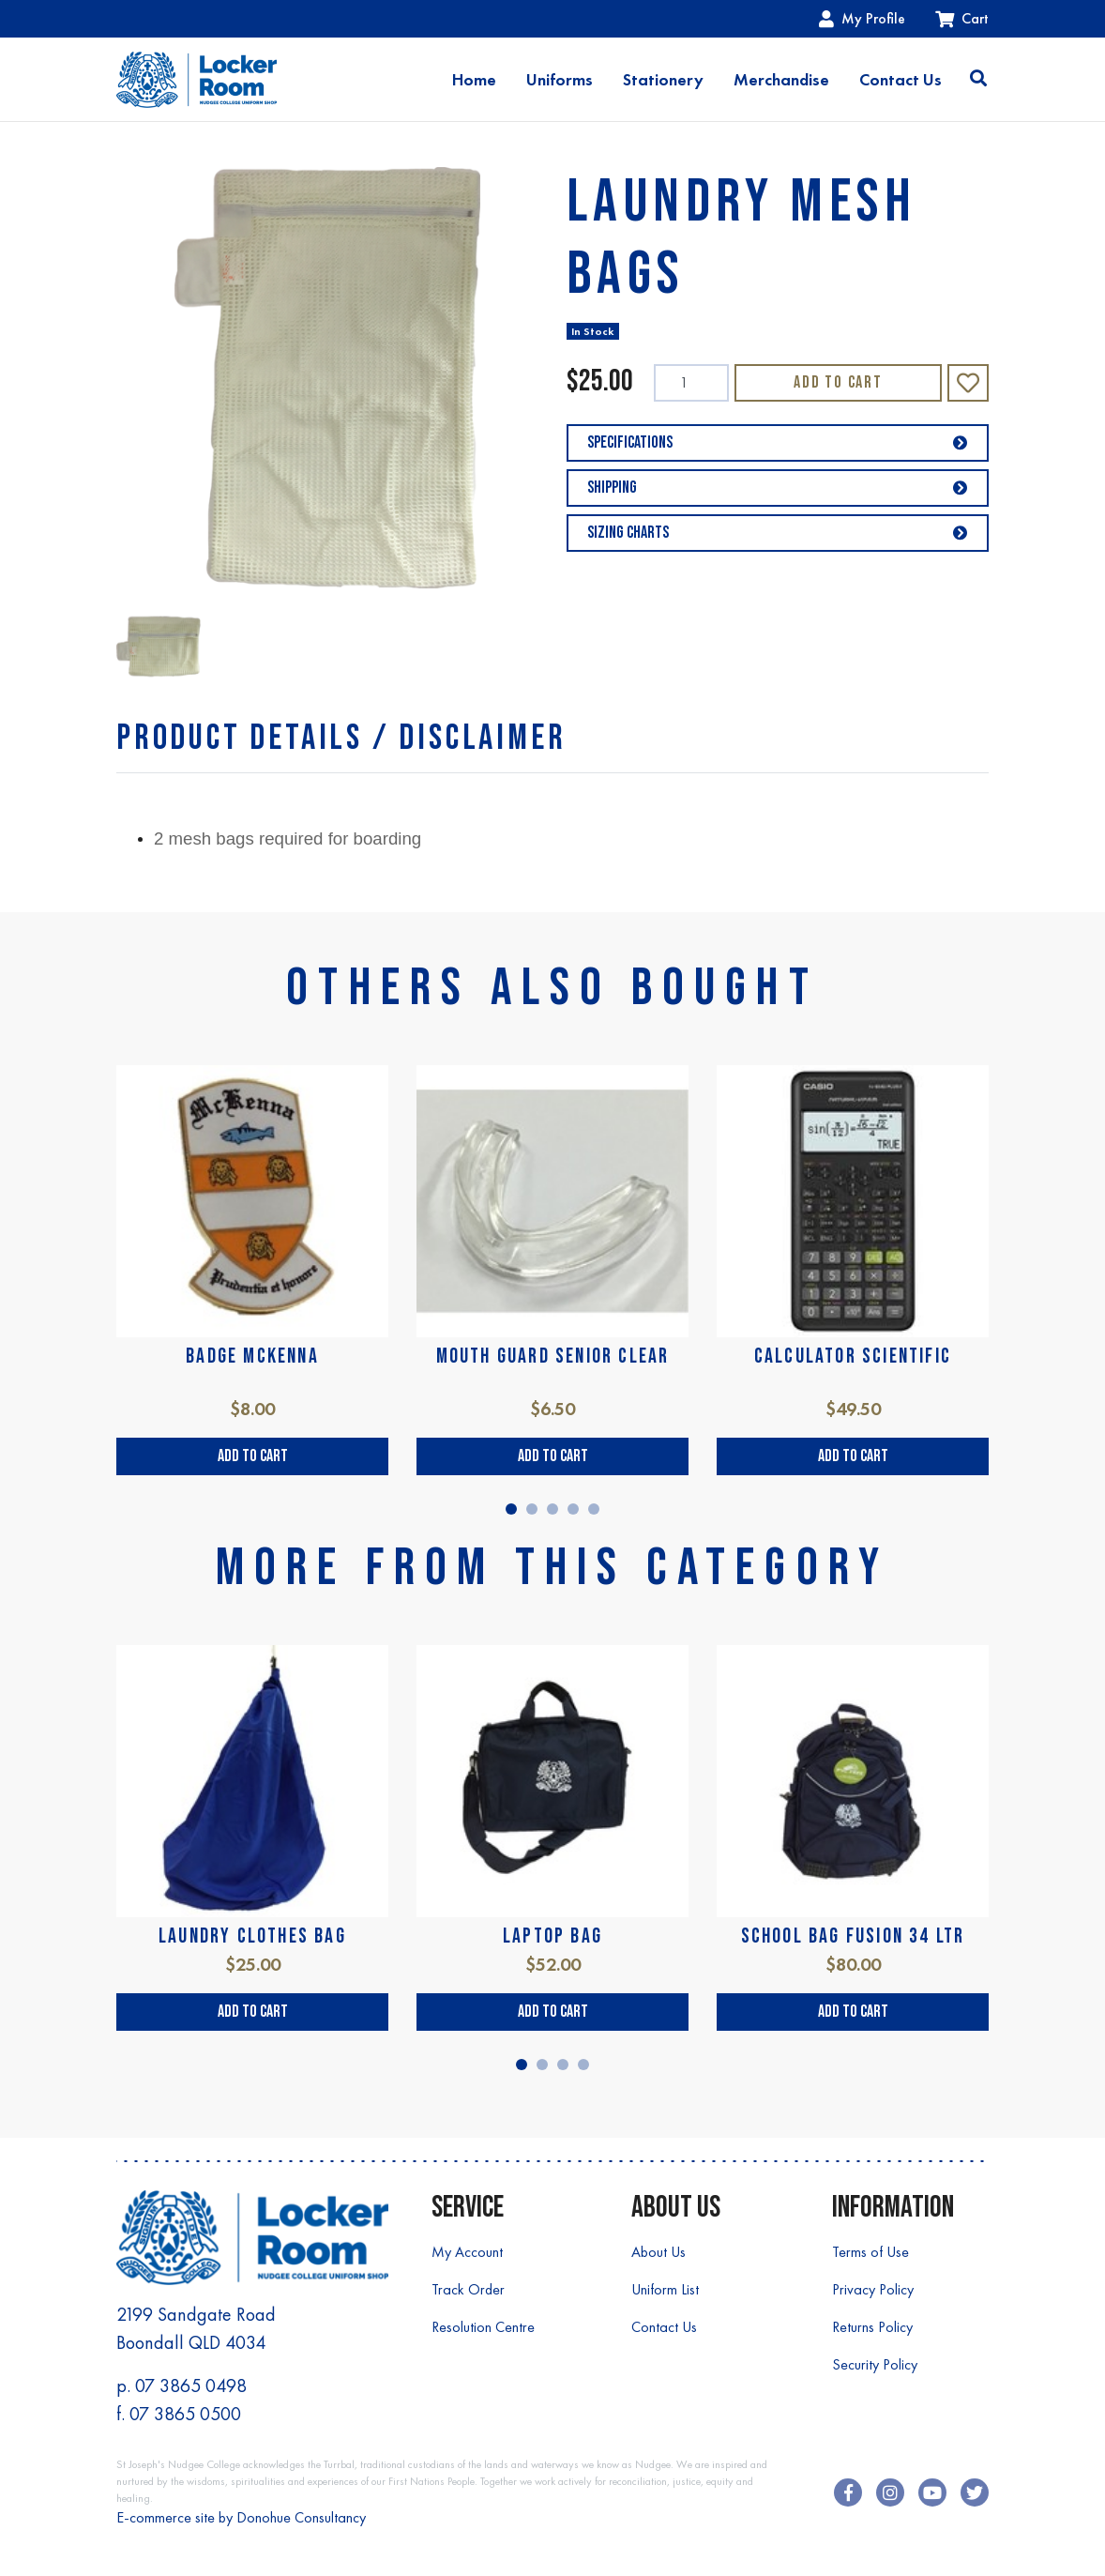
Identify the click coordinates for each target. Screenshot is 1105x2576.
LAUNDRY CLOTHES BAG (252, 1936)
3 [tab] (552, 1509)
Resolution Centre (483, 2327)
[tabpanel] (252, 1270)
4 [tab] (573, 1509)
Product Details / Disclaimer (341, 738)
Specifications (777, 442)
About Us (658, 2252)
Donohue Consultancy (301, 2517)
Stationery (663, 79)
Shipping (777, 487)
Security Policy (874, 2364)
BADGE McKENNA (252, 1356)
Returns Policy (872, 2327)
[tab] (341, 738)
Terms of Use (870, 2252)
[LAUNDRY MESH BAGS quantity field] (691, 383)
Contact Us (900, 79)
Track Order (468, 2289)
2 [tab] (531, 1509)
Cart (962, 18)
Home (474, 79)
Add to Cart (838, 382)
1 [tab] (511, 1509)
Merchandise (781, 79)
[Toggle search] (978, 80)
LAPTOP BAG (552, 1936)
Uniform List (665, 2289)
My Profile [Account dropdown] (862, 18)
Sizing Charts (777, 532)
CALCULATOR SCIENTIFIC (852, 1356)
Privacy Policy (873, 2289)
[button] (968, 383)
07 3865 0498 (191, 2385)
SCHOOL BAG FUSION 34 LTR (853, 1936)
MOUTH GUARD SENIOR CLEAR (553, 1356)
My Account (467, 2252)
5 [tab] (593, 1509)
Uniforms (559, 79)
